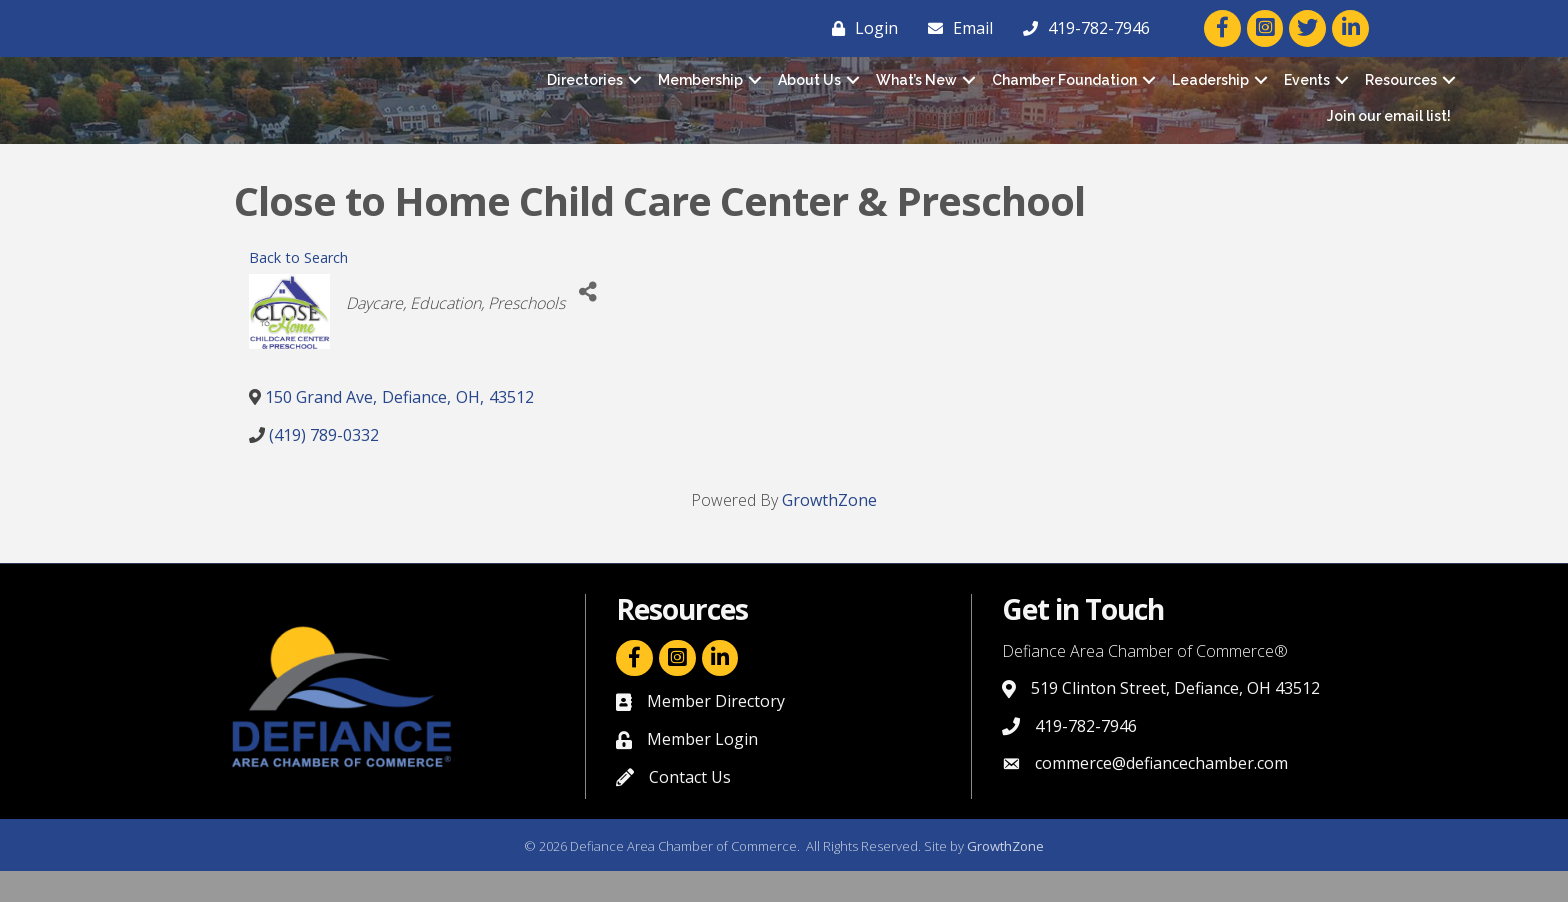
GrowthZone (829, 530)
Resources (1401, 95)
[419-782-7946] (1081, 28)
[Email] (955, 28)
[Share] (587, 322)
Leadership (1210, 95)
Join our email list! (1389, 131)
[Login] (860, 28)
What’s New (916, 95)
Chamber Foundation (1064, 95)
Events (1307, 95)
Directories (585, 95)
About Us (809, 95)
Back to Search (298, 288)
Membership (700, 95)
